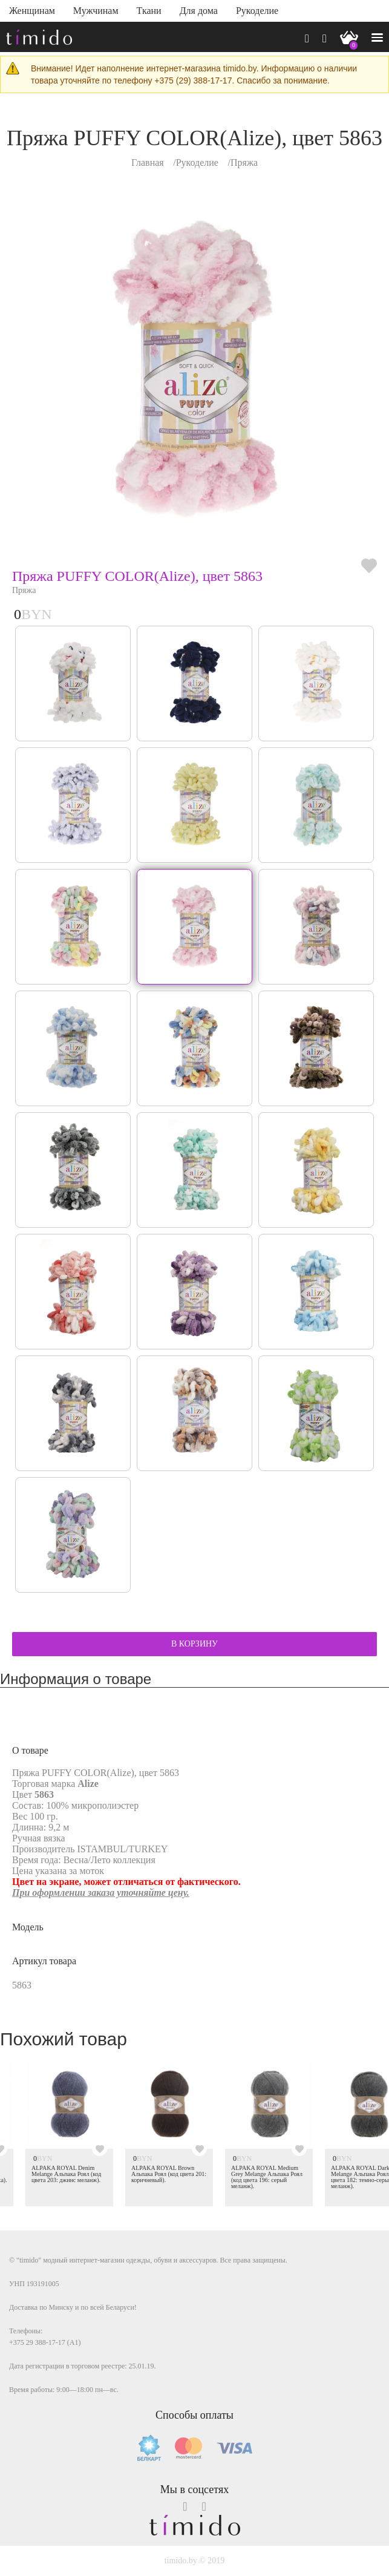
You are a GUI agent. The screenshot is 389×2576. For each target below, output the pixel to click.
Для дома (199, 10)
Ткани (149, 10)
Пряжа (244, 162)
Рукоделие (257, 10)
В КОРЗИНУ (194, 1643)
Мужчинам (96, 10)
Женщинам (32, 10)
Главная (147, 162)
